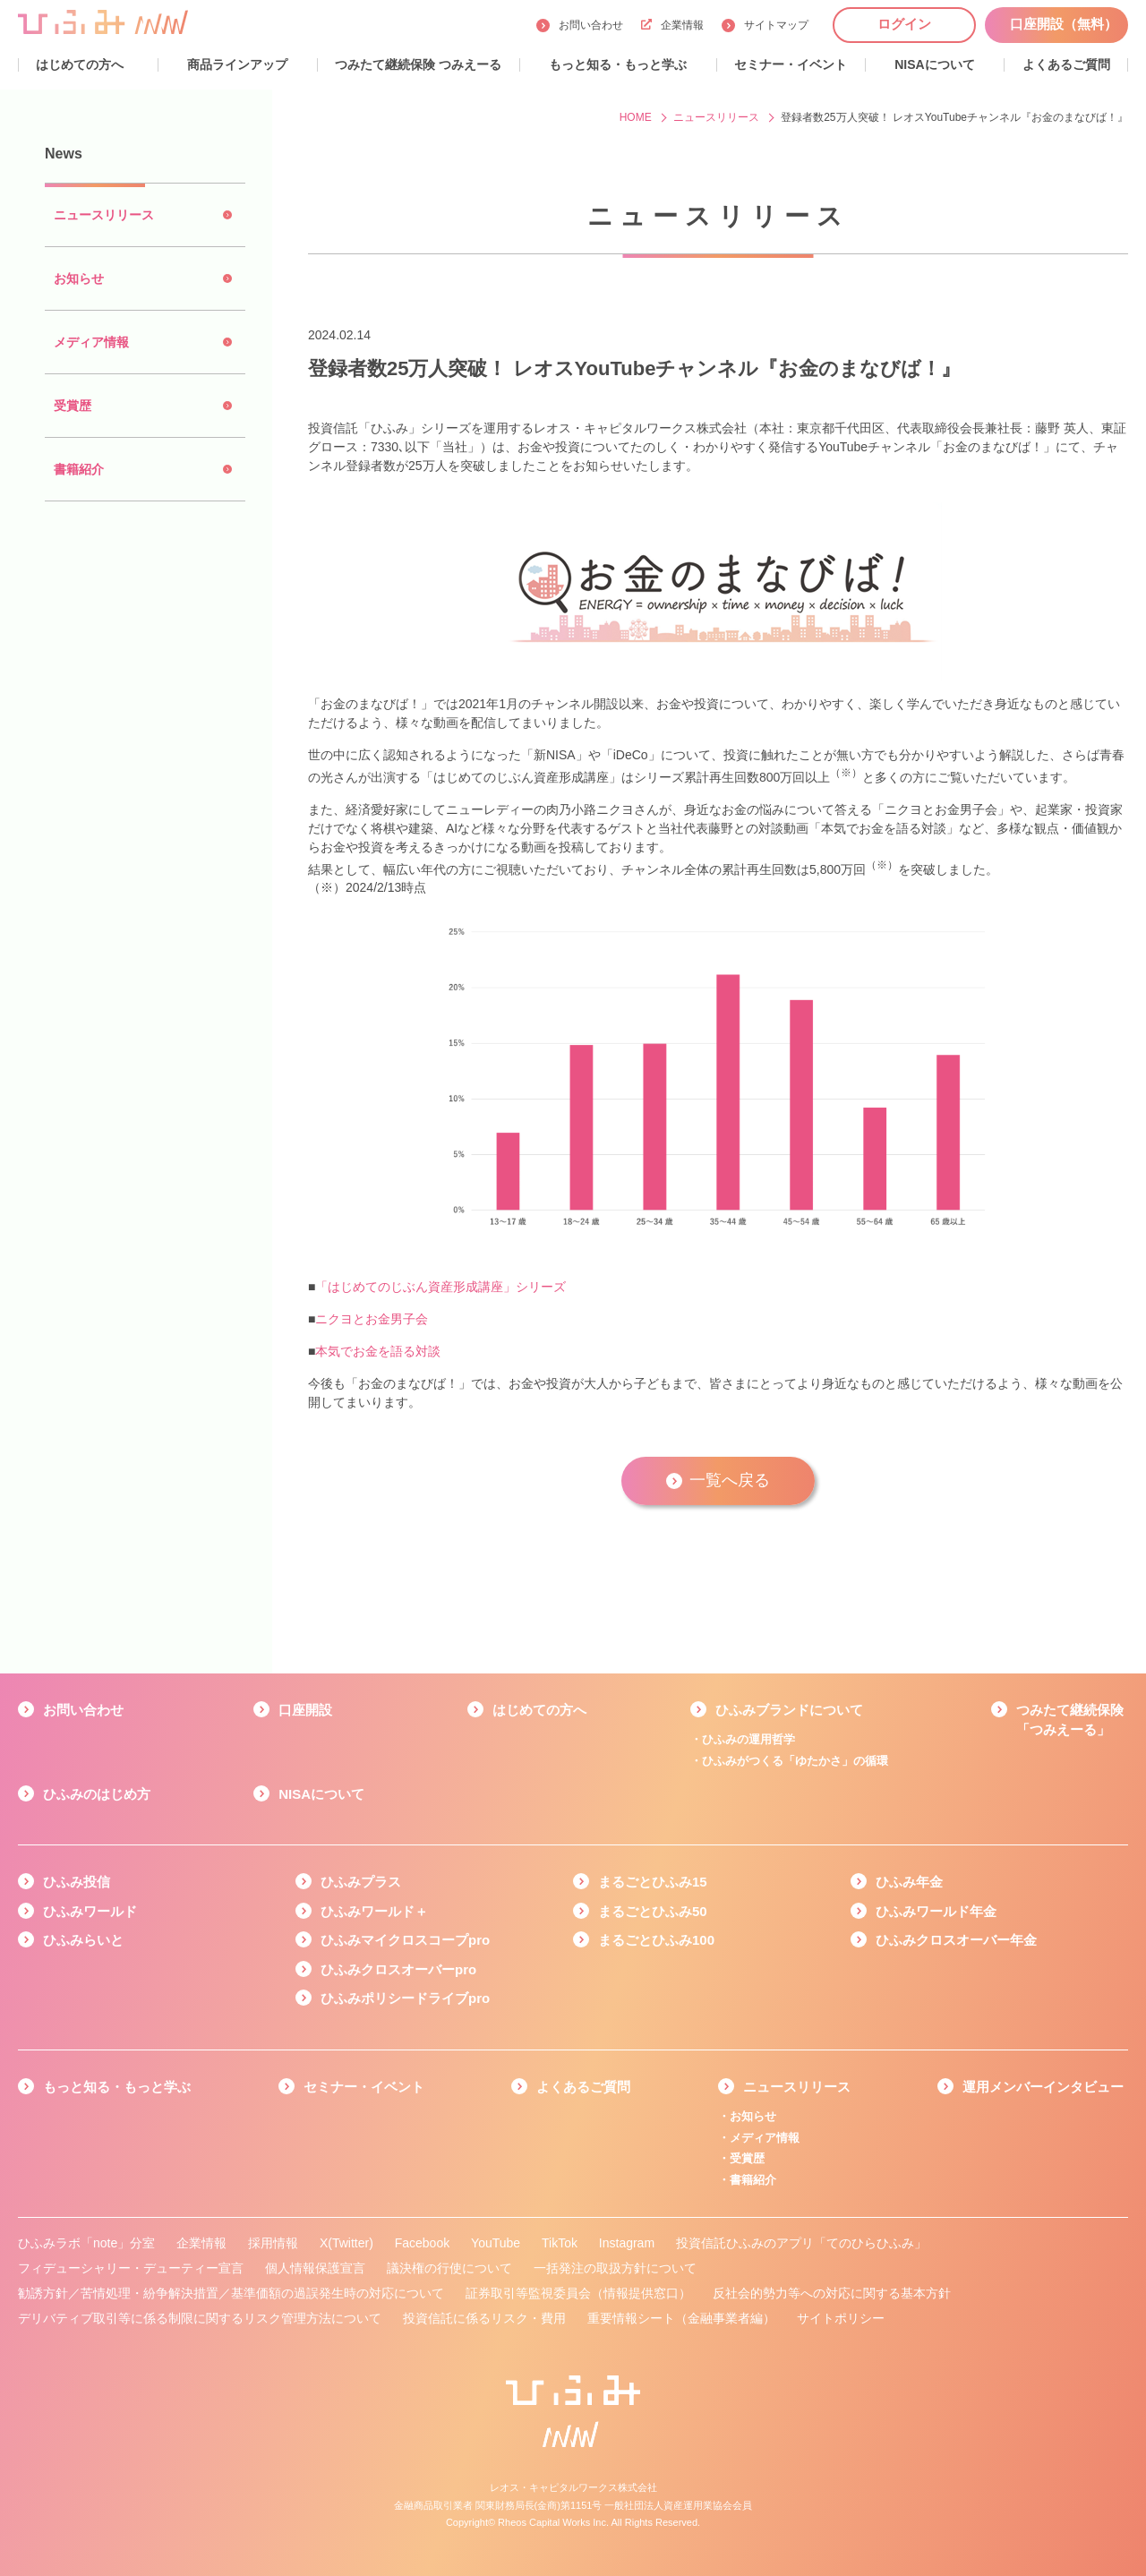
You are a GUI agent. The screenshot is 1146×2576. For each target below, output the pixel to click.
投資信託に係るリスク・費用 (484, 2318)
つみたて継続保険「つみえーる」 (1070, 1720)
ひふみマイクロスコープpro (405, 1939)
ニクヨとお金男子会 (371, 1319)
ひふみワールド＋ (374, 1911)
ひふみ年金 (909, 1881)
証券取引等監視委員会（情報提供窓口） (578, 2293)
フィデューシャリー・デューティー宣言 (131, 2268)
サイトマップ (776, 25)
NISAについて (321, 1793)
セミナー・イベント (364, 2086)
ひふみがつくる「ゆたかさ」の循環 (795, 1760)
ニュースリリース (797, 2086)
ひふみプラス (361, 1881)
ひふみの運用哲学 (748, 1739)
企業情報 (672, 25)
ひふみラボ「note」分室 (86, 2243)
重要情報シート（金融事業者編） (681, 2318)
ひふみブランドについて (789, 1709)
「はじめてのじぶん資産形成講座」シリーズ (440, 1286)
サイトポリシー (841, 2318)
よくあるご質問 (583, 2086)
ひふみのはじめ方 (96, 1793)
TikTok (559, 2243)
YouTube (495, 2243)
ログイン (904, 23)
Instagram (626, 2243)
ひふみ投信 (76, 1881)
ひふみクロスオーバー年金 (956, 1939)
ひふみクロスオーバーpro (398, 1969)
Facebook (422, 2243)
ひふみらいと (83, 1939)
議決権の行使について (449, 2268)
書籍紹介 (753, 2180)
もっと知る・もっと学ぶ (117, 2086)
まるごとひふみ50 (652, 1911)
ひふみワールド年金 (936, 1911)
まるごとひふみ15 (652, 1881)
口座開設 (305, 1709)
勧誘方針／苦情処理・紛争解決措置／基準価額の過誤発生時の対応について (231, 2293)
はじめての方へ (539, 1709)
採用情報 (273, 2243)
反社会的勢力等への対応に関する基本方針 (832, 2293)
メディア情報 (765, 2137)
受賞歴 (747, 2158)
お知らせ (753, 2116)
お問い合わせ (591, 25)
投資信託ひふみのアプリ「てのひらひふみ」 (801, 2243)
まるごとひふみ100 (656, 1939)
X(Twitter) (346, 2243)
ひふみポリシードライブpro (405, 1998)
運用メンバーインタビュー (1043, 2086)
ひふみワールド (90, 1911)
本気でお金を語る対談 (377, 1351)
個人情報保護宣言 (315, 2268)
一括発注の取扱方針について (615, 2268)
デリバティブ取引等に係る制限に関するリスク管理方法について (199, 2318)
